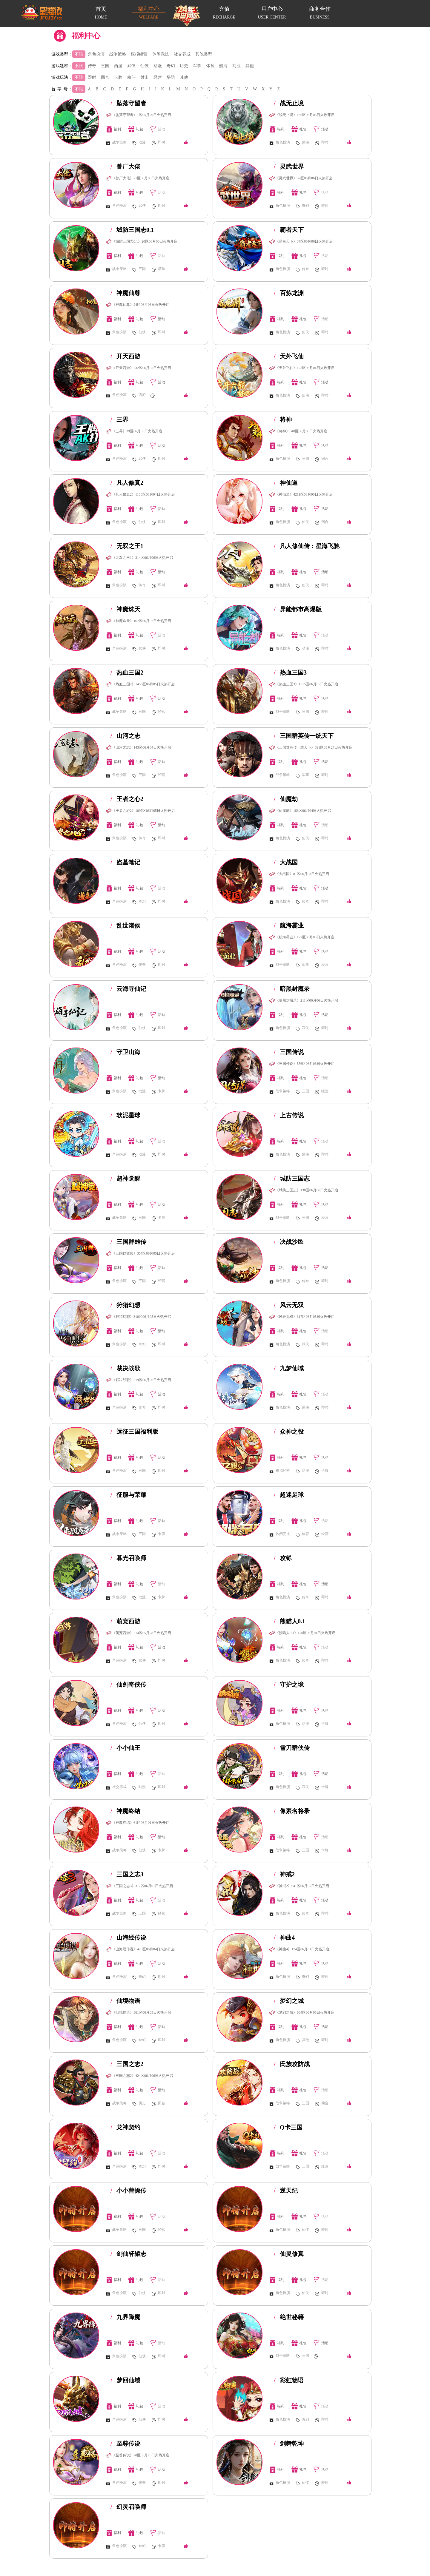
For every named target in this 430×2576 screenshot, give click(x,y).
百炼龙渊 (289, 293)
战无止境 (289, 103)
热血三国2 (126, 672)
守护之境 (289, 1684)
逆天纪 (286, 2190)
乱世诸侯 (125, 925)
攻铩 (283, 1558)
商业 (236, 66)
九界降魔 (125, 2317)
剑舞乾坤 (289, 2443)
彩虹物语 (289, 2380)
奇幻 (171, 66)
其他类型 (203, 54)
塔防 (171, 77)
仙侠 (144, 66)
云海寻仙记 (128, 988)
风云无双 (289, 1305)
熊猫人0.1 (289, 1621)
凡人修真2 (126, 482)
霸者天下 (289, 229)
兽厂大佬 (125, 166)
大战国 (286, 862)
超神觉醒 (125, 1178)
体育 (210, 66)
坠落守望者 (128, 103)
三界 (119, 419)
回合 (105, 77)
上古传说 (289, 1115)
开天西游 (125, 356)
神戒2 (284, 1874)
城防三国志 (292, 1178)
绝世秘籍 (289, 2317)
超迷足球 (289, 1494)
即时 (92, 77)
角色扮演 (96, 54)
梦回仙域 (125, 2380)
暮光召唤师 (128, 1558)
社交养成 (182, 54)
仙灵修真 (289, 2253)
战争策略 (117, 54)
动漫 (157, 66)
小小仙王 (125, 1747)
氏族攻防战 (292, 2064)
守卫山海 (125, 1052)
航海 (223, 66)
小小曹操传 (128, 2190)
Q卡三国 (288, 2127)
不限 (79, 54)
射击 (144, 77)
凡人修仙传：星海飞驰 (307, 546)
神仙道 (286, 482)
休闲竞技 (160, 54)
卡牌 (118, 77)
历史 (184, 66)
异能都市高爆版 (298, 609)
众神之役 (289, 1431)
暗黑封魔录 (292, 988)
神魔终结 (125, 1811)
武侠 (131, 66)
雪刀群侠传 (292, 1747)
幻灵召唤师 (128, 2506)
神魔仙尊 (125, 293)
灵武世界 (289, 166)
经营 (157, 77)
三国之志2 (126, 2064)
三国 (105, 66)
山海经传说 (128, 1937)
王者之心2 (126, 799)
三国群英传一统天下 (304, 735)
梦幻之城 (289, 2000)
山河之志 (125, 735)
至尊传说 (125, 2443)
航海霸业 (289, 925)
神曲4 (284, 1937)
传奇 (92, 66)
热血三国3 (290, 672)
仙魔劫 (286, 799)
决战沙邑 (289, 1241)
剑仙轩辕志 (128, 2253)
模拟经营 (139, 54)
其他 (249, 66)
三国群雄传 (128, 1241)
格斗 (131, 77)
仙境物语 (125, 2000)
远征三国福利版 (134, 1431)
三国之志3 (126, 1874)
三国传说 (289, 1052)
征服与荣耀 (128, 1494)
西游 (118, 66)
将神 (283, 419)
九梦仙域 (289, 1368)
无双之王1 (126, 546)
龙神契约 (125, 2127)
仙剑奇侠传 (128, 1684)
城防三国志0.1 (132, 229)
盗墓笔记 (125, 862)
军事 (197, 66)
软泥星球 (125, 1115)
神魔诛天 (125, 609)
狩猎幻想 (125, 1305)
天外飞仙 (289, 356)
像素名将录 (292, 1811)
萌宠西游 (125, 1621)
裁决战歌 (125, 1368)
